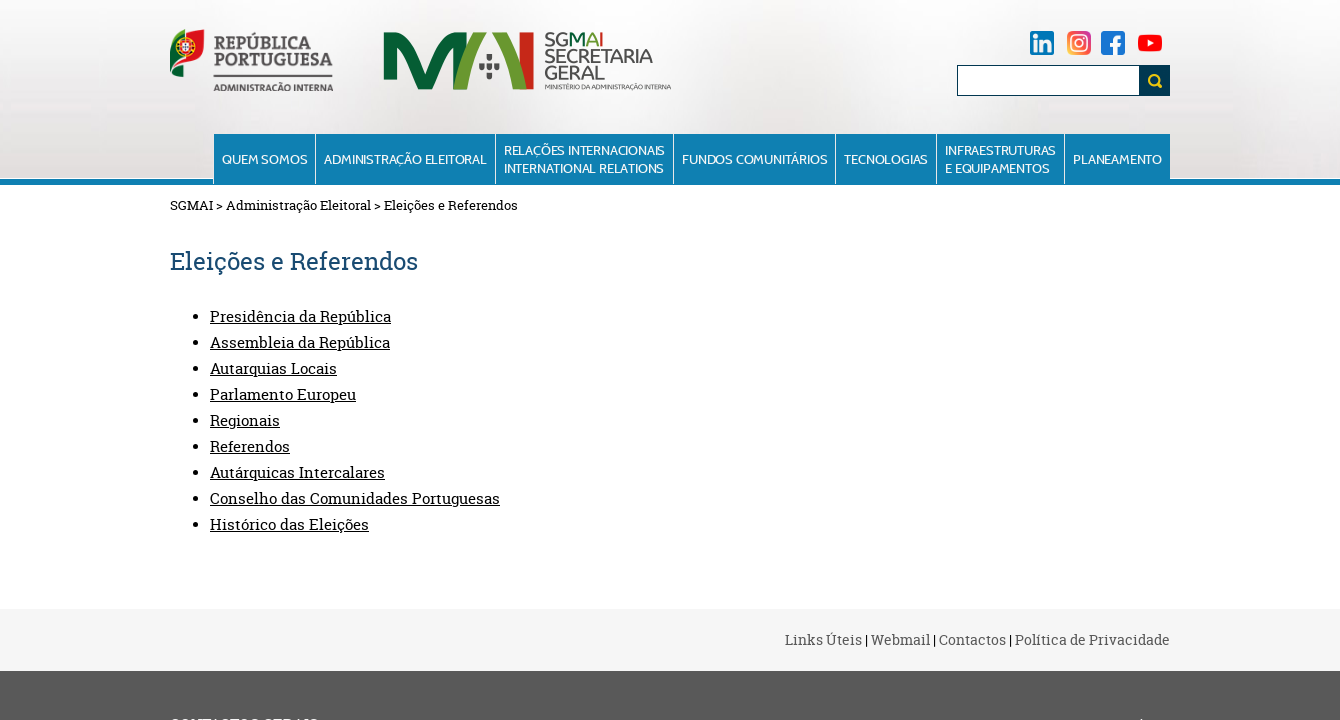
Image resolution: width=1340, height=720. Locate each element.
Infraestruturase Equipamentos (1000, 159)
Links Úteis (823, 639)
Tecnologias (886, 159)
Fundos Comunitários (754, 159)
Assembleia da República (300, 343)
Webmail (900, 639)
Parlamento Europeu (283, 395)
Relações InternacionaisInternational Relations (584, 159)
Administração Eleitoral (405, 159)
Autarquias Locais (273, 369)
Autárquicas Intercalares (297, 473)
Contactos (972, 639)
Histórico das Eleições (289, 525)
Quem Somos (264, 159)
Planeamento (1117, 159)
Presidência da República (300, 317)
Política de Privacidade (1092, 639)
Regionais (245, 421)
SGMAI (191, 205)
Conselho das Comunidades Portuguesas (355, 499)
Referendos (250, 447)
